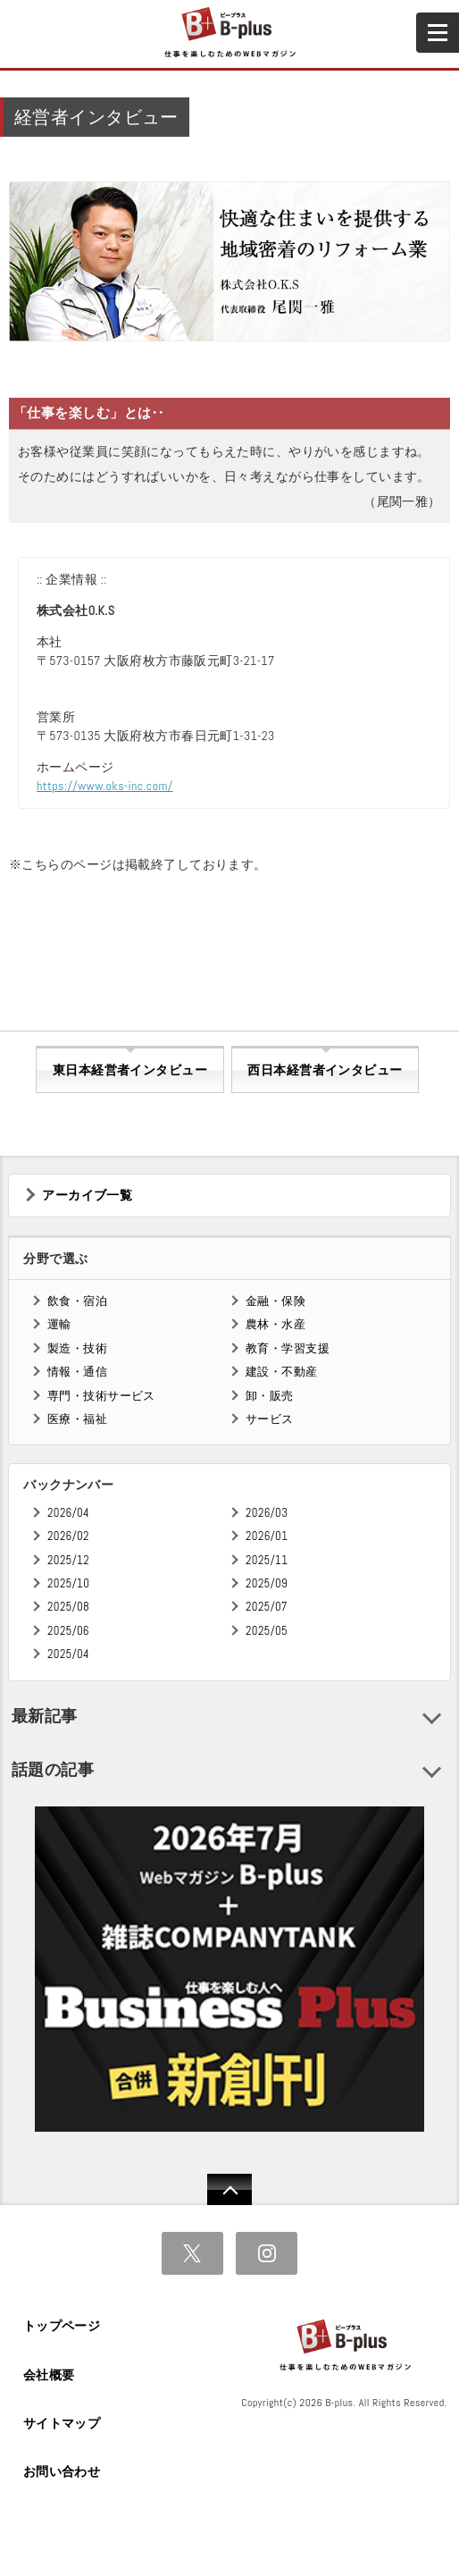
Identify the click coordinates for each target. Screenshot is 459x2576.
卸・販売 (270, 1395)
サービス (270, 1419)
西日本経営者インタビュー (324, 1070)
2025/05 (267, 1630)
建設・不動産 (282, 1371)
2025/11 (267, 1560)
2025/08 (68, 1606)
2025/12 (68, 1560)
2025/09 (267, 1583)
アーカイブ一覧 (87, 1195)
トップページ (62, 2326)
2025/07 (267, 1606)
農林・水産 (275, 1324)
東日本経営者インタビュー (130, 1070)
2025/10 (68, 1583)
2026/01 (267, 1536)
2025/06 (68, 1630)
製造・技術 (77, 1348)
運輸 (59, 1324)
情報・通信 (77, 1371)
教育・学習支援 (288, 1348)
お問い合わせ (62, 2471)
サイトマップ (62, 2423)
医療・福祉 (77, 1419)
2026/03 (267, 1512)
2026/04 (68, 1512)
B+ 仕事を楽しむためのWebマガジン (229, 33)
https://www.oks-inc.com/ (105, 786)
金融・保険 (275, 1301)
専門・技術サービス (101, 1395)
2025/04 (68, 1654)
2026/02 (68, 1536)
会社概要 (49, 2375)
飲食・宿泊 (77, 1301)
